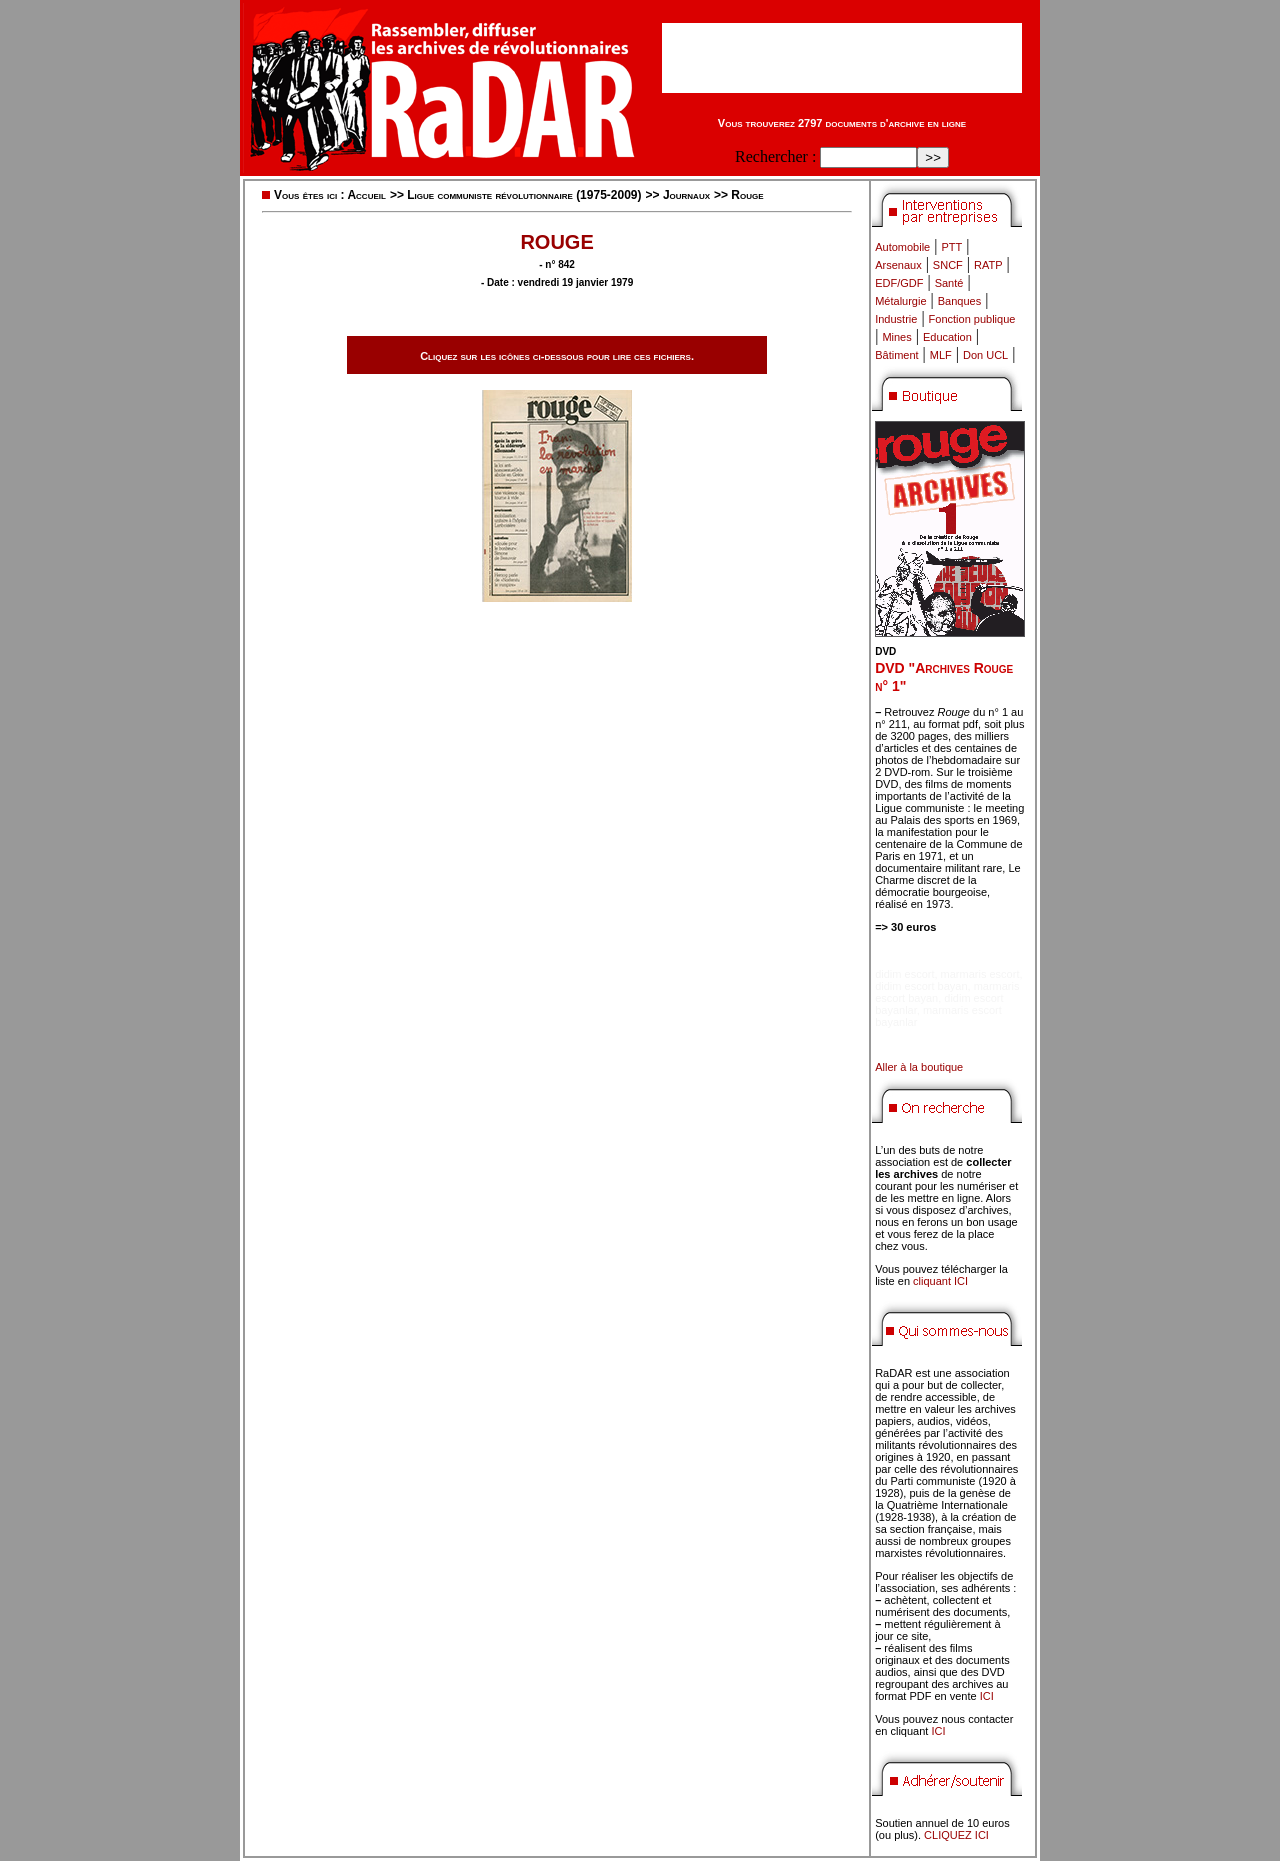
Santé (949, 283)
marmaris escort (980, 974)
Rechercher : (775, 156)
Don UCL (985, 355)
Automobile (902, 247)
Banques (959, 301)
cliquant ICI (940, 1281)
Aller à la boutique (919, 1067)
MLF (941, 355)
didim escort (904, 974)
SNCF (948, 265)
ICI (987, 1696)
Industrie (896, 319)
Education (947, 337)
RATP (988, 265)
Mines (896, 337)
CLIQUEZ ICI (956, 1835)
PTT (951, 247)
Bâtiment (896, 355)
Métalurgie (900, 301)
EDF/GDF (899, 283)
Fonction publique (972, 319)
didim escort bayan (921, 986)
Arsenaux (898, 265)
